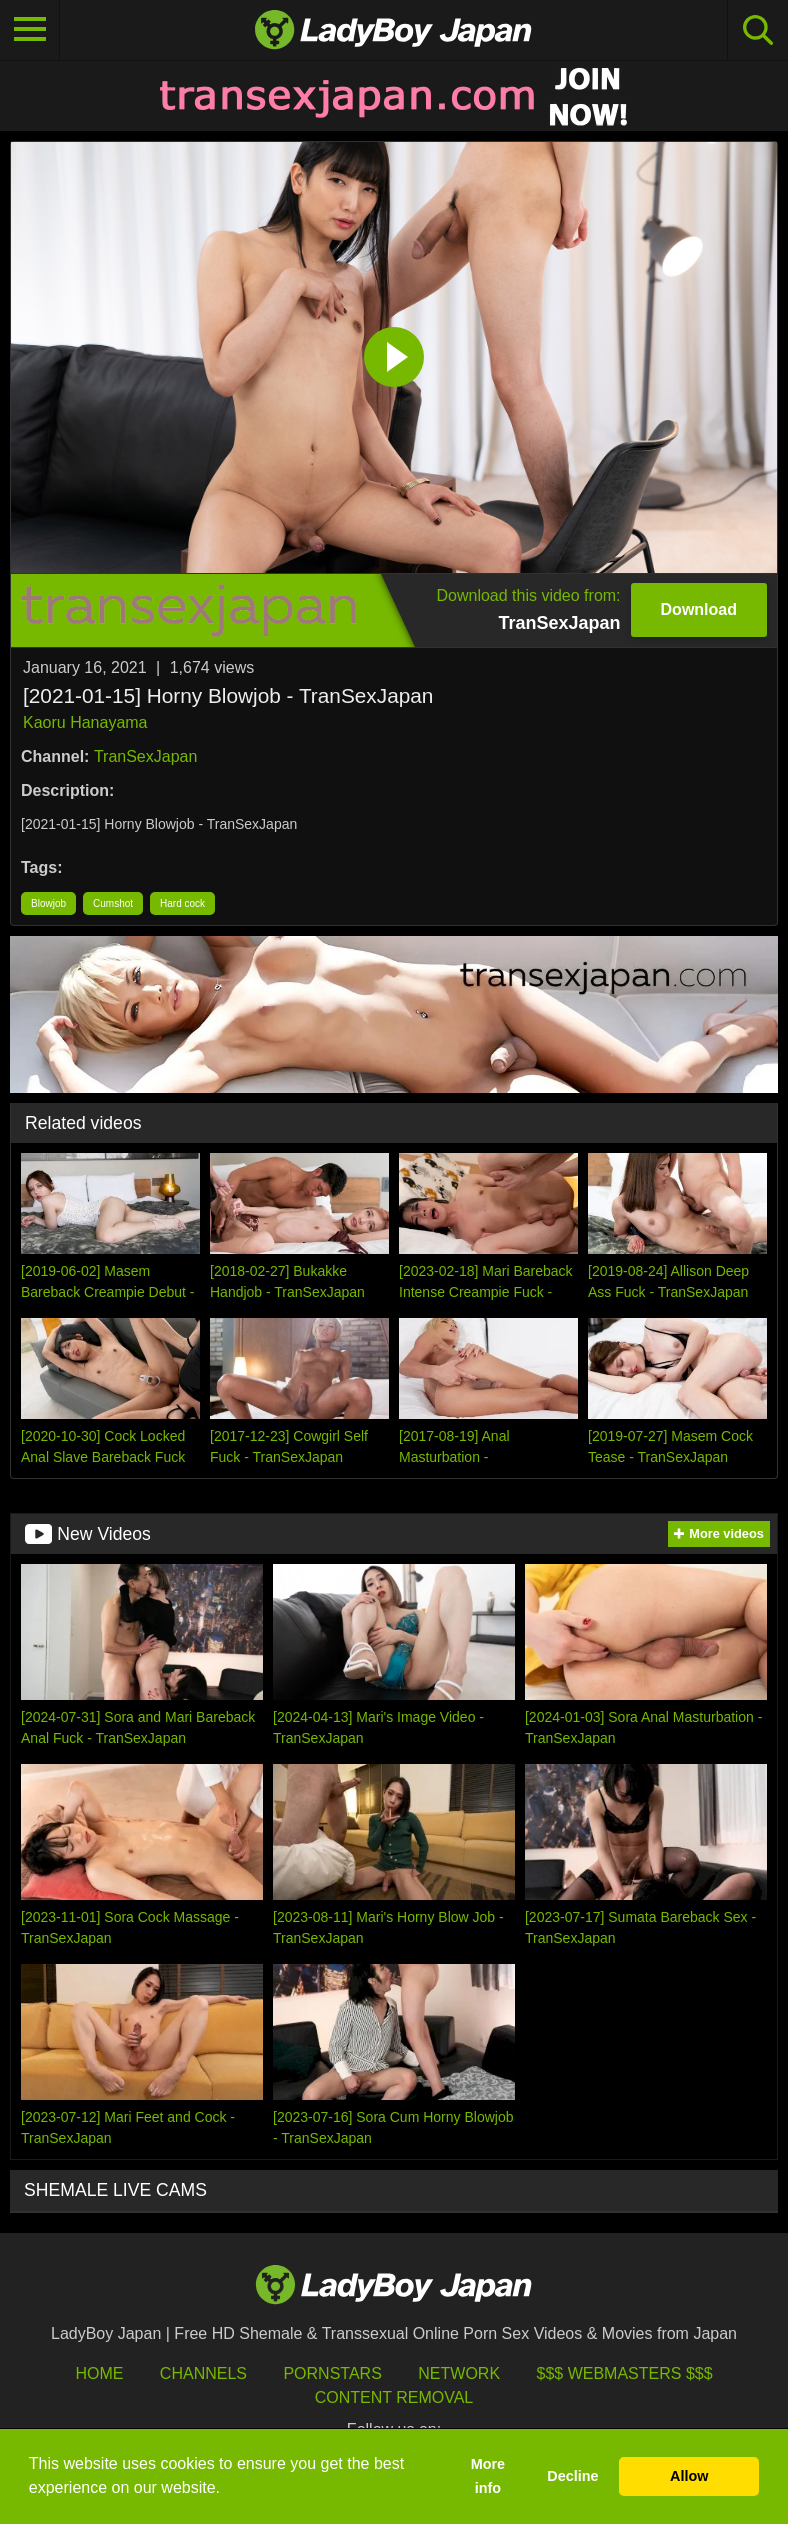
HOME (99, 2373)
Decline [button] (572, 2476)
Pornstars (332, 2373)
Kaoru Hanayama (85, 722)
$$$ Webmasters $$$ (625, 2373)
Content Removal (394, 2397)
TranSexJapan (145, 756)
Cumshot (113, 903)
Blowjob (48, 903)
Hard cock (182, 903)
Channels (203, 2373)
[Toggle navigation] (30, 30)
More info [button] (488, 2476)
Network (459, 2373)
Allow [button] (689, 2476)
